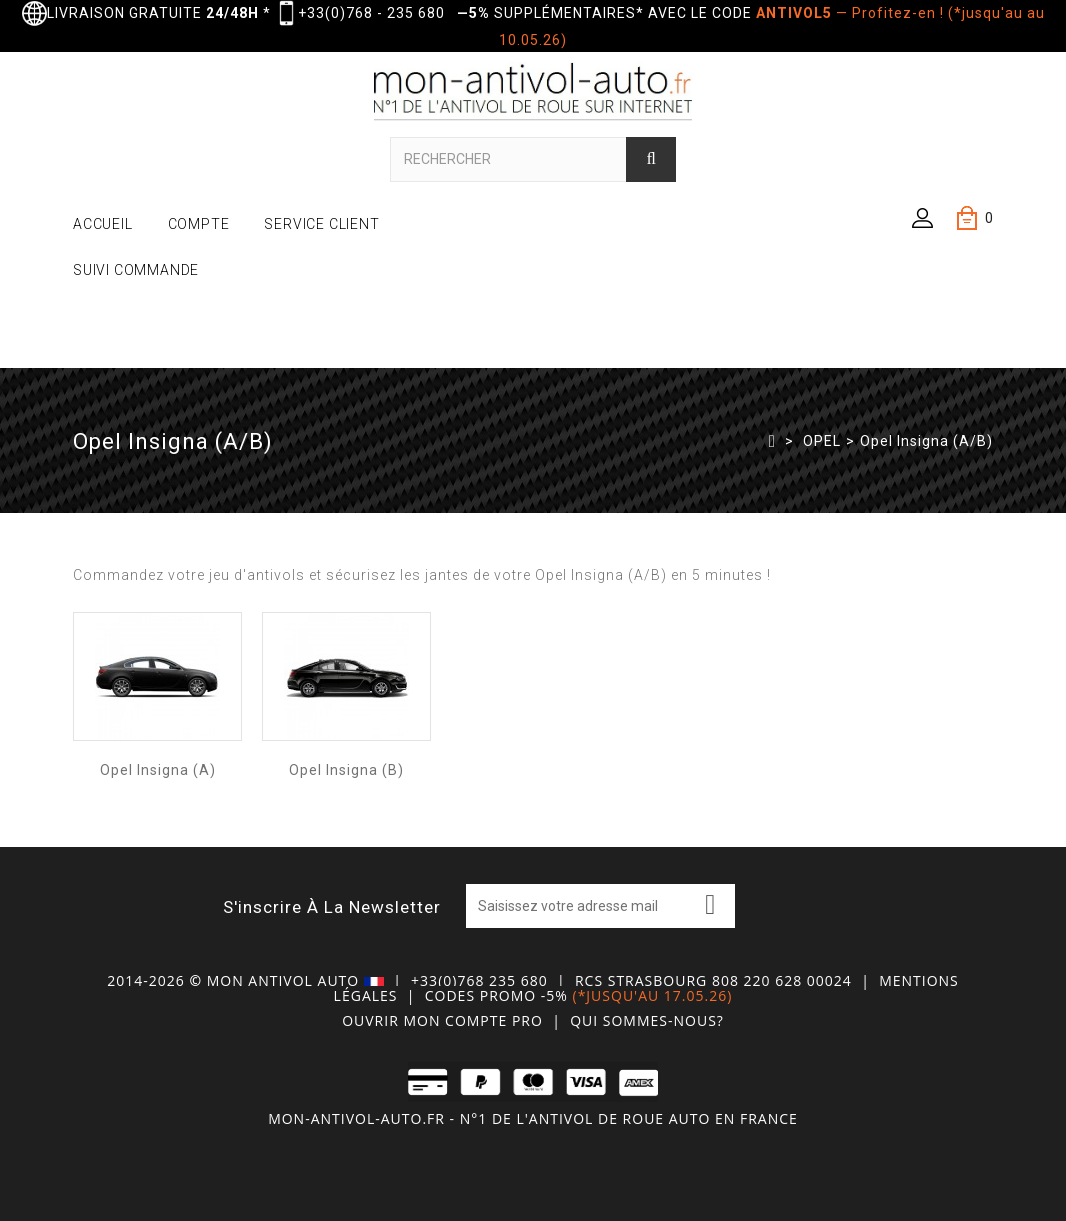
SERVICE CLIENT (321, 224)
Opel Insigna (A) (158, 770)
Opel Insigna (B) (346, 770)
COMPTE (199, 224)
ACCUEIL (103, 224)
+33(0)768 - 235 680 (371, 13)
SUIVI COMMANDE (136, 270)
